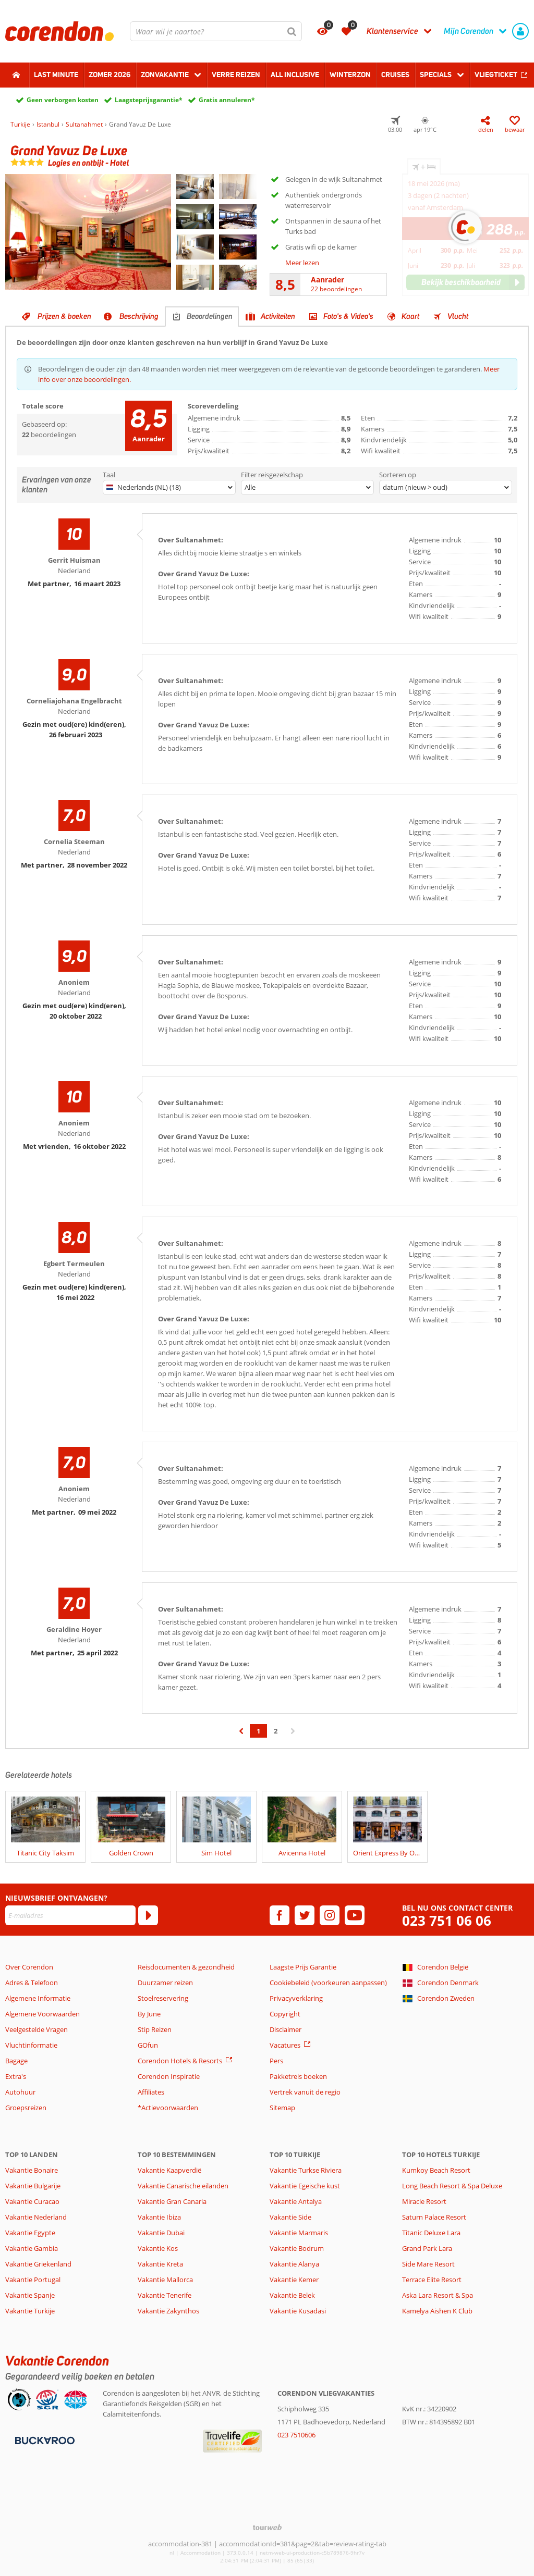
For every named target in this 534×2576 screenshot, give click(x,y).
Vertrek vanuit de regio (305, 2092)
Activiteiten (278, 316)
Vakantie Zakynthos (168, 2310)
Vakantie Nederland (36, 2217)
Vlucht (457, 316)
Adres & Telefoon (31, 1982)
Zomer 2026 (109, 74)
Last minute (56, 74)
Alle (250, 487)
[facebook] (279, 1915)
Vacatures (285, 2045)
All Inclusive (295, 74)
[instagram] (329, 1915)
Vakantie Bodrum (297, 2248)
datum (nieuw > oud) (415, 487)
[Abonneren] (148, 1915)
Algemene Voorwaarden (42, 2013)
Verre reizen (236, 74)
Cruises (395, 74)
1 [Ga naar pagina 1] (258, 1731)
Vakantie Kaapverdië (169, 2170)
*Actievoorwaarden (168, 2107)
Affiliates (151, 2092)
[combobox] (216, 31)
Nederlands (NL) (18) (143, 487)
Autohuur (20, 2092)
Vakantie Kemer (294, 2279)
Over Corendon (29, 1967)
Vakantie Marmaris (299, 2232)
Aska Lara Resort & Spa (437, 2295)
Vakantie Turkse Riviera (306, 2170)
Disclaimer (285, 2029)
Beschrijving (139, 316)
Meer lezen (302, 262)
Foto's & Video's (348, 316)
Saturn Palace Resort (434, 2217)
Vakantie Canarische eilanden (183, 2185)
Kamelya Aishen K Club (437, 2310)
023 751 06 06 (446, 1921)
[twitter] (304, 1915)
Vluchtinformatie (31, 2045)
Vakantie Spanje (30, 2295)
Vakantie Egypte (30, 2232)
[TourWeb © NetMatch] (267, 2527)
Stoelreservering (163, 1998)
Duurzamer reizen (165, 1982)
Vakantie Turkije (30, 2310)
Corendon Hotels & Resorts (180, 2060)
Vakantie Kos (158, 2248)
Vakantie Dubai (161, 2232)
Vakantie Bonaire (31, 2170)
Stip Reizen (155, 2029)
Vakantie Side (290, 2217)
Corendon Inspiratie (169, 2076)
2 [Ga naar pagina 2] (275, 1731)
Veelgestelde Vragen (36, 2029)
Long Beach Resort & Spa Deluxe (452, 2185)
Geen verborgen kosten (63, 99)
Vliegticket (496, 74)
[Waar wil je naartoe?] (216, 31)
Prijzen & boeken (64, 316)
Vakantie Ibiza (159, 2217)
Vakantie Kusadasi (298, 2310)
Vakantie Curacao (32, 2201)
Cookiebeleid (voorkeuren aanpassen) (328, 1982)
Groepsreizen (25, 2107)
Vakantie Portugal (32, 2279)
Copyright (285, 2013)
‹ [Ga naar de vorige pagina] (241, 1736)
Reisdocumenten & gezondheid (186, 1967)
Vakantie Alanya (294, 2264)
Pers (276, 2060)
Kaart (410, 316)
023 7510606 (296, 2434)
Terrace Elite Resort (432, 2279)
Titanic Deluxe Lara (431, 2232)
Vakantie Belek (292, 2295)
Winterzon (350, 74)
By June (149, 2013)
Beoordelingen (210, 316)
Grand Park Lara (427, 2248)
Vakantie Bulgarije (32, 2185)
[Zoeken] (292, 31)
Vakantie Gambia (31, 2248)
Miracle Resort (424, 2201)
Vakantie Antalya (296, 2201)
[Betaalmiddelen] (43, 2439)
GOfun (148, 2045)
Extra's (15, 2076)
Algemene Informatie (37, 1998)
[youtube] (355, 1915)
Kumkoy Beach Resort (436, 2170)
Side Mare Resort (428, 2264)
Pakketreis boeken (298, 2076)
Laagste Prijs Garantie (303, 1967)
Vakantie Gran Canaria (172, 2201)
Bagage (16, 2060)
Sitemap (282, 2107)
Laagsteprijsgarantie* (149, 99)
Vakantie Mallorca (165, 2279)
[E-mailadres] (70, 1915)
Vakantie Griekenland (38, 2264)
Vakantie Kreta (160, 2264)
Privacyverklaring (296, 1998)
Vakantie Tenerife (164, 2295)
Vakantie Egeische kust (305, 2185)
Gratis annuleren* (227, 99)
